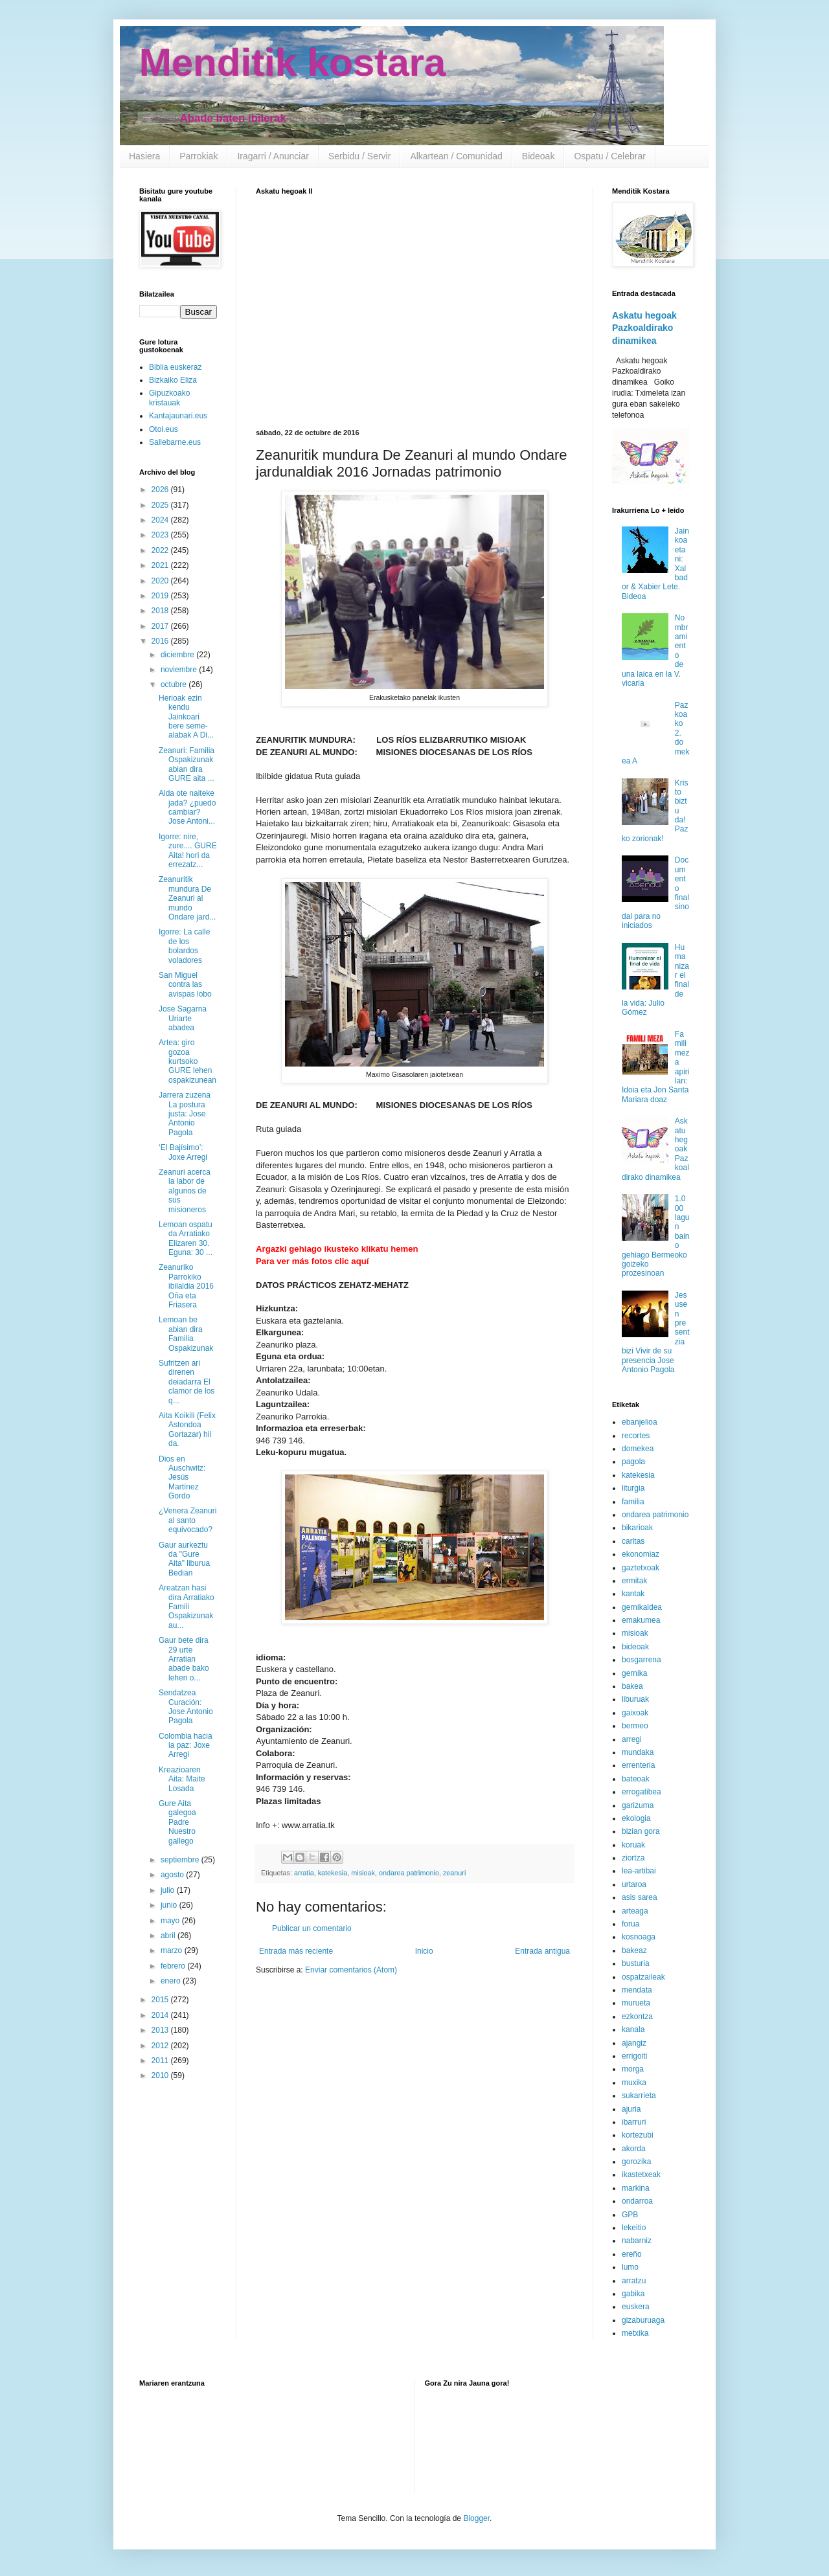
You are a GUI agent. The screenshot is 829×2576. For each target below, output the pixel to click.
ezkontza (637, 2016)
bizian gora (641, 1831)
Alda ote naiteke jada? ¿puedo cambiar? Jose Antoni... (187, 807)
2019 (161, 595)
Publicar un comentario (312, 1928)
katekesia (333, 1873)
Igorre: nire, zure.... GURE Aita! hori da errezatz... (188, 850)
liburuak (635, 1699)
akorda (634, 2148)
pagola (633, 1461)
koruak (633, 1844)
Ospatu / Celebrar (610, 156)
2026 (161, 489)
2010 (161, 2075)
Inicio (424, 1951)
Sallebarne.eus (175, 442)
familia (633, 1501)
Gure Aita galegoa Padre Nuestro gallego (177, 1822)
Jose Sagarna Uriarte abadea (183, 1018)
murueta (636, 2002)
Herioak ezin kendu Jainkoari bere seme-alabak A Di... (186, 717)
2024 (161, 520)
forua (630, 1923)
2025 (161, 505)
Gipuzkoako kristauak (169, 398)
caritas (633, 1541)
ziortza (633, 1857)
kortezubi (637, 2135)
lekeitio (634, 2227)
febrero (174, 1966)
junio (170, 1905)
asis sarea (639, 1897)
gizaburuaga (643, 2320)
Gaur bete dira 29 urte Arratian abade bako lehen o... (184, 1659)
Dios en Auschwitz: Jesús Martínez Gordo (182, 1477)
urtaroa (634, 1884)
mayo (171, 1920)
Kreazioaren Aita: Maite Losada (182, 1779)
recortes (636, 1435)
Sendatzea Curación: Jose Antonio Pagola (186, 1706)
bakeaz (634, 1950)
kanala (633, 2029)
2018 (161, 610)
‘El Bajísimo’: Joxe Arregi (183, 1152)
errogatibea (641, 1791)
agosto (173, 1874)
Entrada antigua (542, 1951)
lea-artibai (639, 1870)
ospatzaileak (643, 1977)
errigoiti (634, 2056)
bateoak (636, 1778)
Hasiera (144, 156)
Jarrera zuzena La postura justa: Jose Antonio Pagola (184, 1113)
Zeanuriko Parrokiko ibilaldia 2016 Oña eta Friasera (186, 1286)
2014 (161, 2015)
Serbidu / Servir (359, 156)
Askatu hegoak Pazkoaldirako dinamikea (644, 328)
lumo (630, 2267)
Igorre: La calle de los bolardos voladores (184, 945)
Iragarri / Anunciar (273, 156)
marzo (173, 1950)
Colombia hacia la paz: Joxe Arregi (185, 1745)
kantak (633, 1593)
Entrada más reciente (296, 1951)
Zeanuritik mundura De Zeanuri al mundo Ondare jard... (187, 898)
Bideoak (538, 156)
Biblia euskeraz (175, 367)
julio (169, 1890)
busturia (636, 1963)
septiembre (181, 1859)
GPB (630, 2214)
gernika (634, 1673)
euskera (636, 2306)
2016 (161, 641)
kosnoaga (638, 1936)
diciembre (178, 654)
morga (633, 2068)
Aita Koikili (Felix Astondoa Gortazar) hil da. (187, 1429)
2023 (161, 534)
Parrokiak (198, 156)
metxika (635, 2333)
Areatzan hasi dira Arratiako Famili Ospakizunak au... (186, 1606)
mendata (637, 1989)
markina (636, 2188)
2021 (161, 565)
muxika (634, 2082)
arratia (304, 1873)
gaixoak (635, 1712)
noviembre (180, 669)
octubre (174, 684)
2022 (161, 550)
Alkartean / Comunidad (456, 156)
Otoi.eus (163, 429)
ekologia (636, 1818)
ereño (632, 2254)
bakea (632, 1686)
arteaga (635, 1910)
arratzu (634, 2280)
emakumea (641, 1620)
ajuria (631, 2109)
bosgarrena (641, 1659)
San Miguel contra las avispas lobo (185, 985)
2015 (161, 1999)
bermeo (635, 1725)
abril (169, 1935)
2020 (161, 580)
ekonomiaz (640, 1554)
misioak (363, 1873)
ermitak (634, 1580)
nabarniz (637, 2240)
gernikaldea (642, 1607)
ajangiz (634, 2043)
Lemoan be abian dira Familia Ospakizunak (186, 1333)
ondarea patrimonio (409, 1873)
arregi (632, 1739)
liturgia (633, 1488)
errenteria (638, 1765)
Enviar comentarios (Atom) (351, 1969)
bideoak (635, 1646)
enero (172, 1980)
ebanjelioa (639, 1422)
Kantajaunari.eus (178, 415)
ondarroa (637, 2201)
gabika (633, 2293)
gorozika (636, 2161)
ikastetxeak (641, 2174)
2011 (161, 2060)
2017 (161, 626)
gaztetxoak (640, 1567)
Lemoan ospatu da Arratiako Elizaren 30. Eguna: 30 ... (185, 1238)
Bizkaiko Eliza (173, 380)
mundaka (637, 1752)
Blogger (476, 2518)
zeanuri (454, 1873)
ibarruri (634, 2122)
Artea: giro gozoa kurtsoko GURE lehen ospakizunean (187, 1061)
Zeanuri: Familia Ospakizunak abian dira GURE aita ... (186, 764)
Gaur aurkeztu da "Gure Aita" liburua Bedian (184, 1559)
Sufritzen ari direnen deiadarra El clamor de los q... (186, 1382)
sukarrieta (639, 2095)
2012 (161, 2045)
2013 (161, 2030)
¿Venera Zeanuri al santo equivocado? (187, 1520)
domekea (637, 1448)
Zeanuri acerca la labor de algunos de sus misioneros (184, 1191)
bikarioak (637, 1527)
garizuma (637, 1805)
